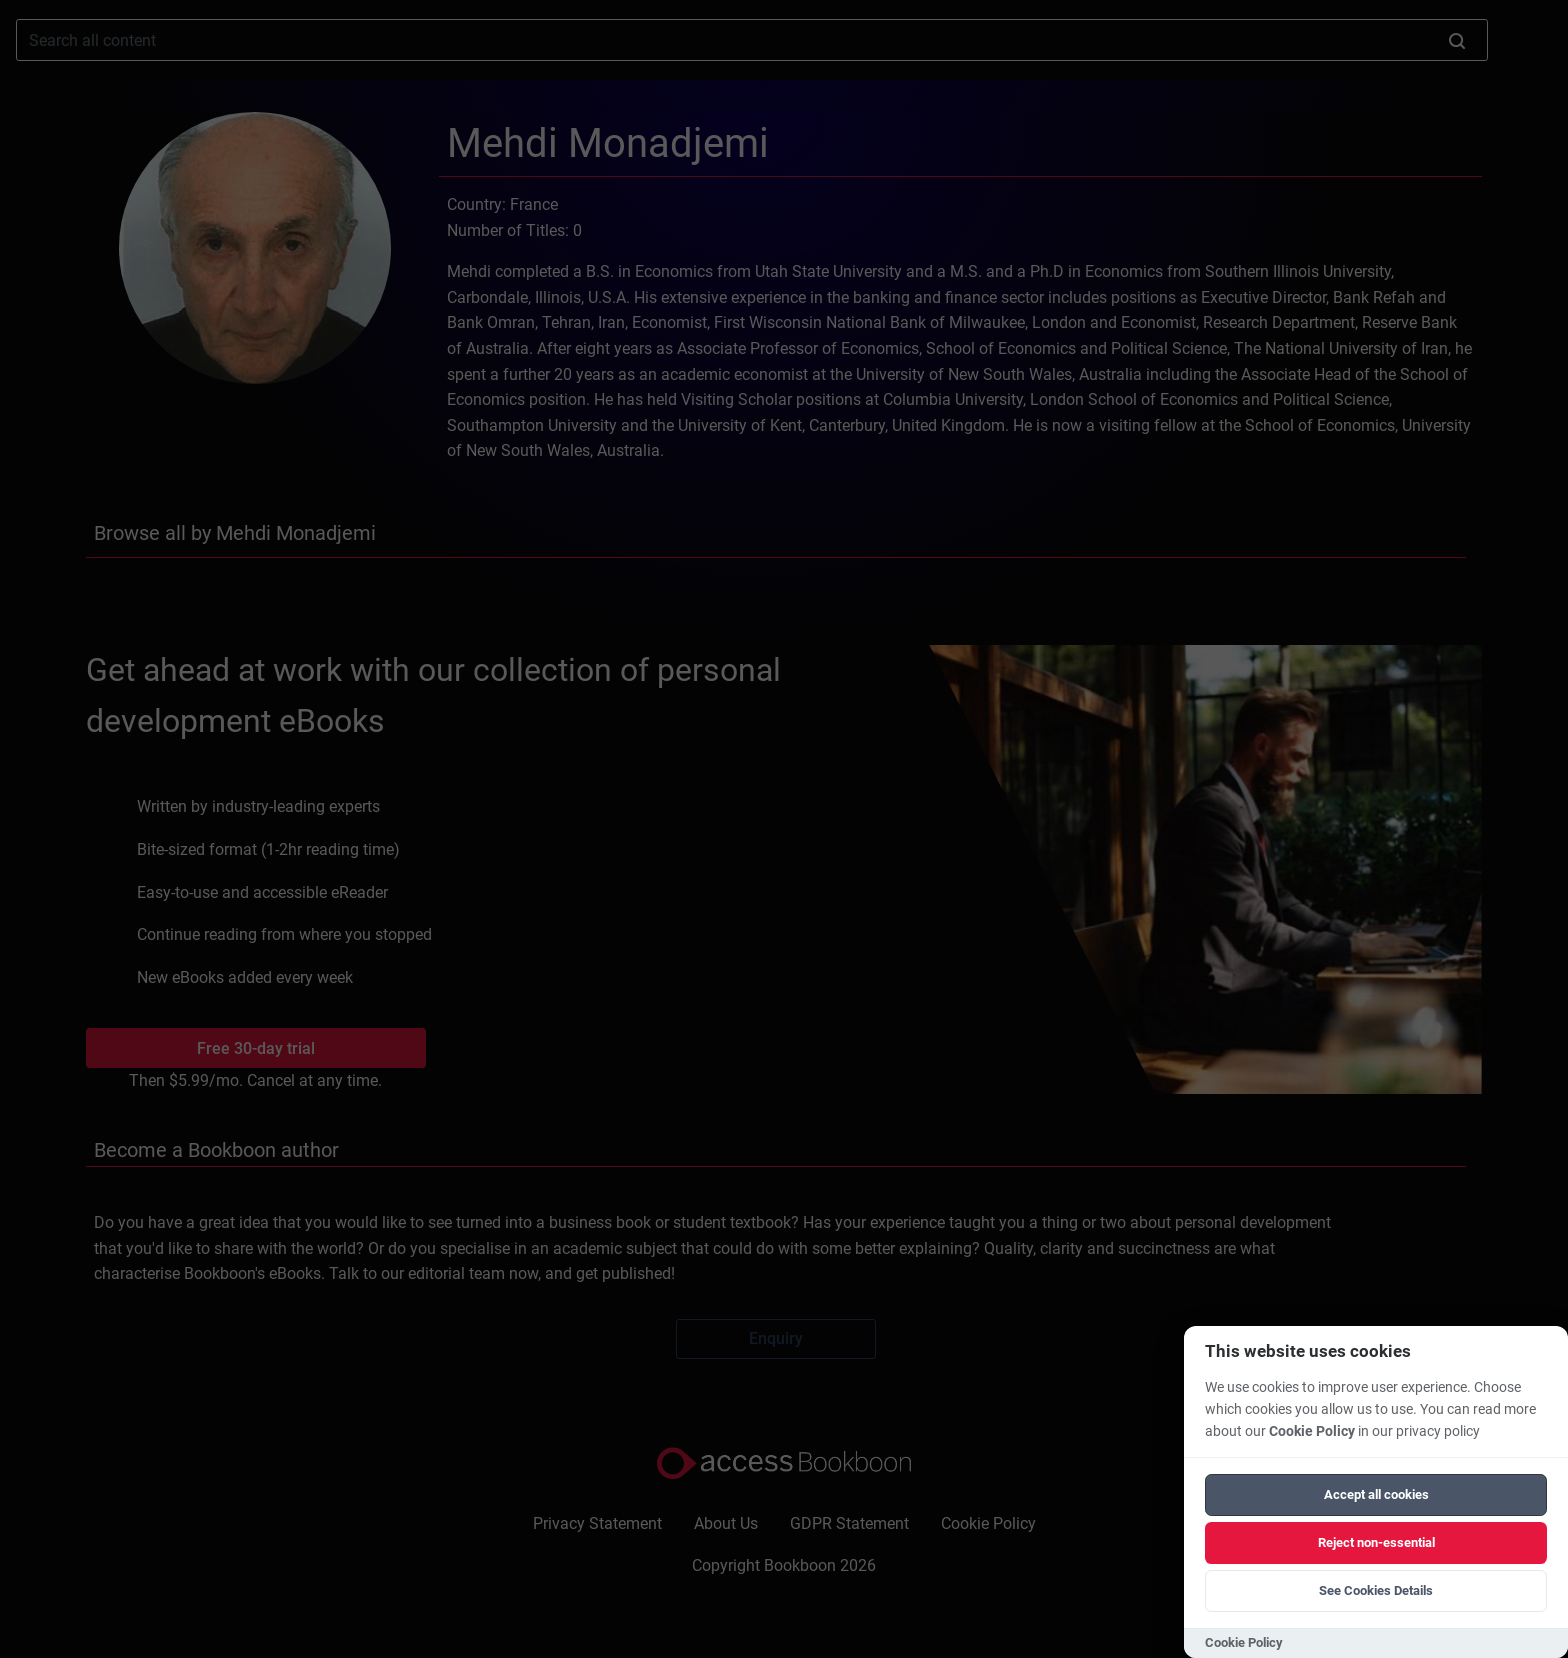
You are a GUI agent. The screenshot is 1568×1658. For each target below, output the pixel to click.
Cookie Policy (1312, 1431)
